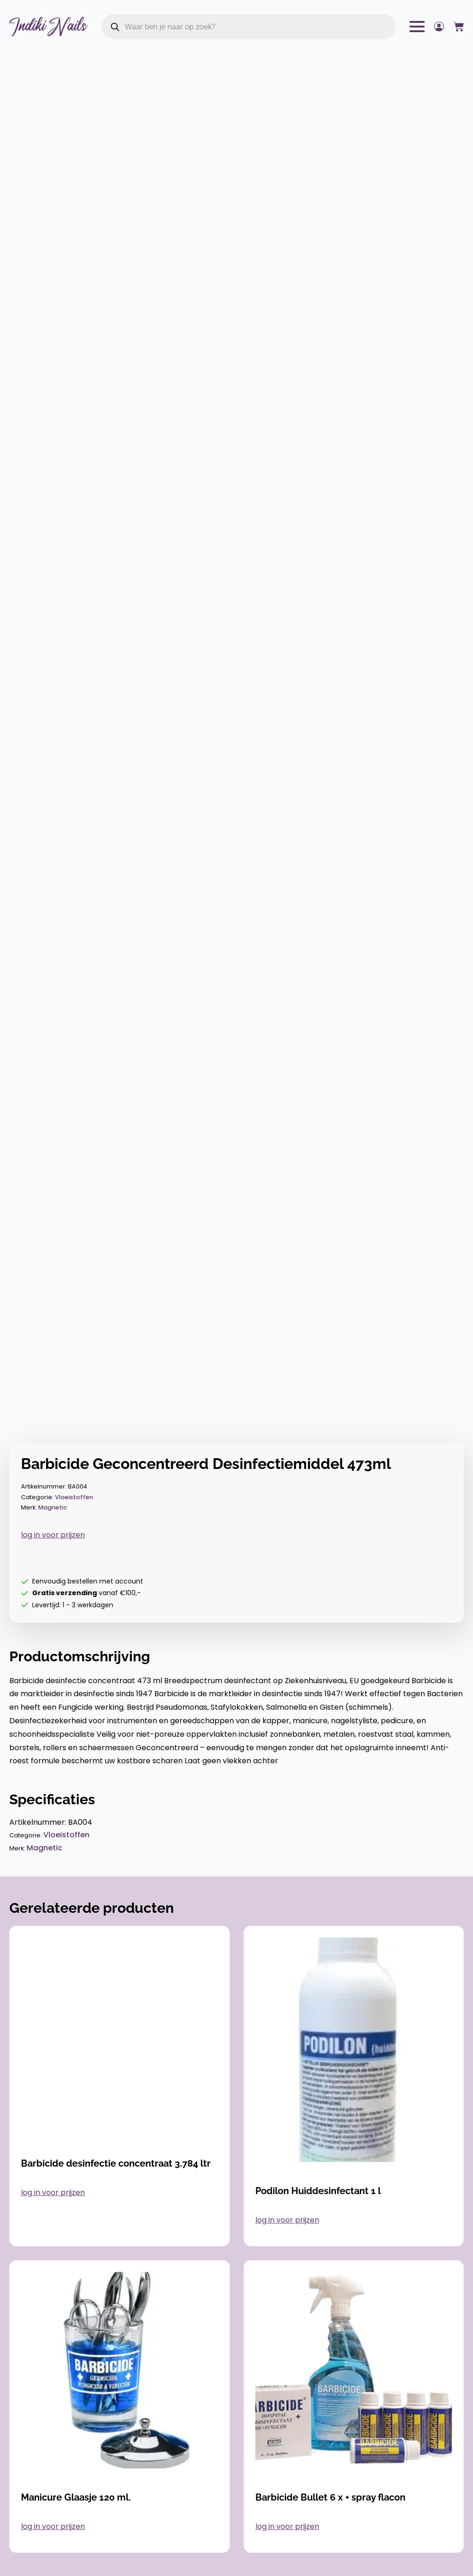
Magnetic (52, 1507)
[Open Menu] (417, 26)
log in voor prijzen (53, 1534)
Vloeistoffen (74, 1497)
